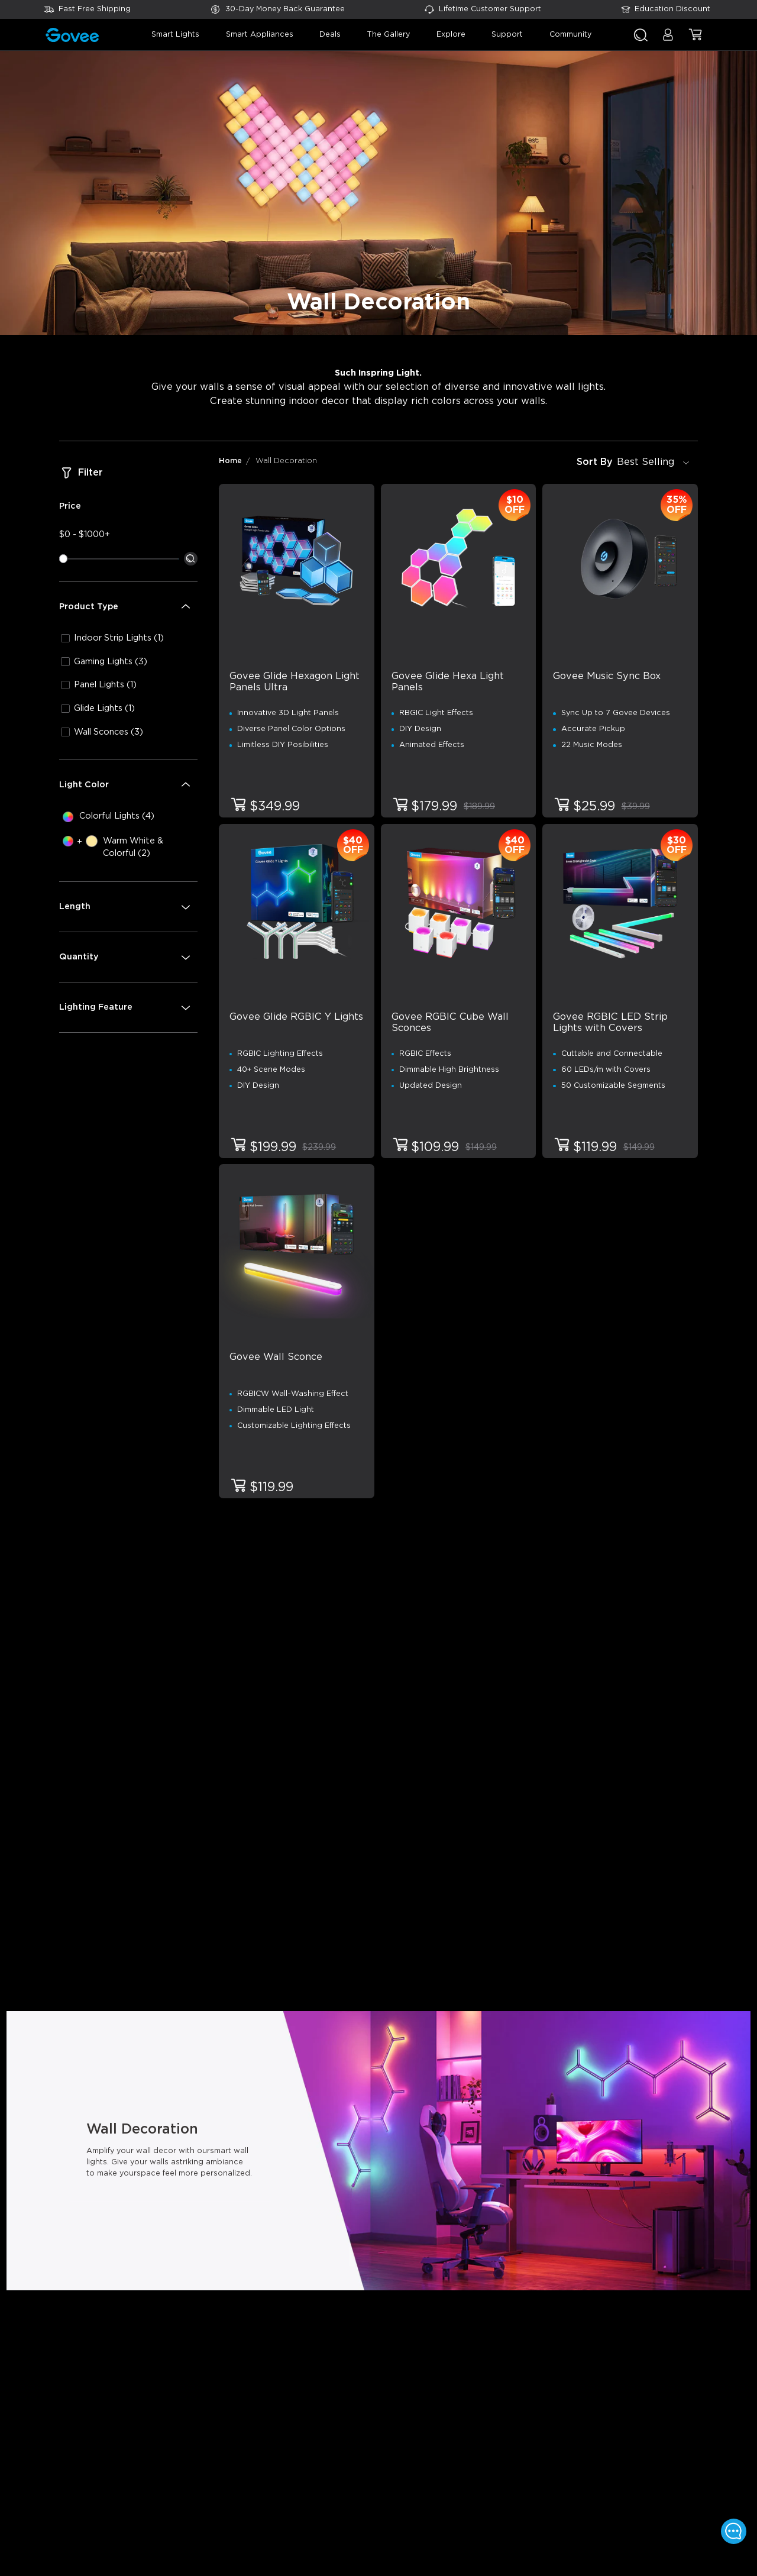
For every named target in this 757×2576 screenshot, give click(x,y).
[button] (668, 40)
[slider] (63, 558)
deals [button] (330, 34)
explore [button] (450, 34)
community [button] (570, 34)
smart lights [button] (175, 34)
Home (230, 461)
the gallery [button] (388, 34)
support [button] (507, 34)
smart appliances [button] (259, 34)
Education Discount (672, 9)
